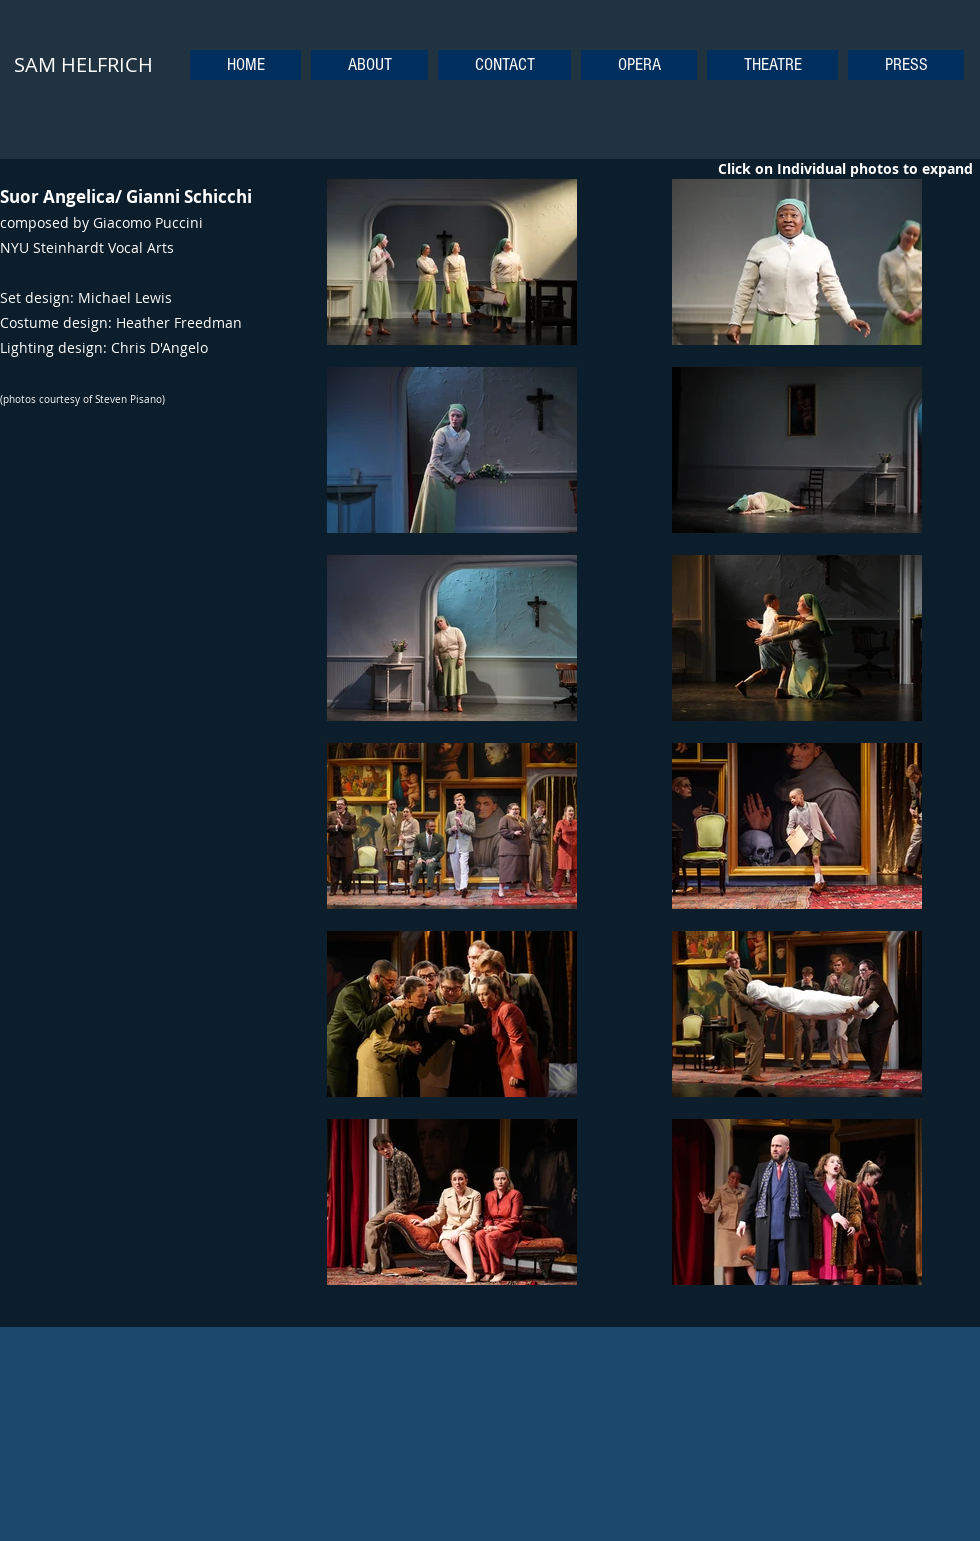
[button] (639, 65)
